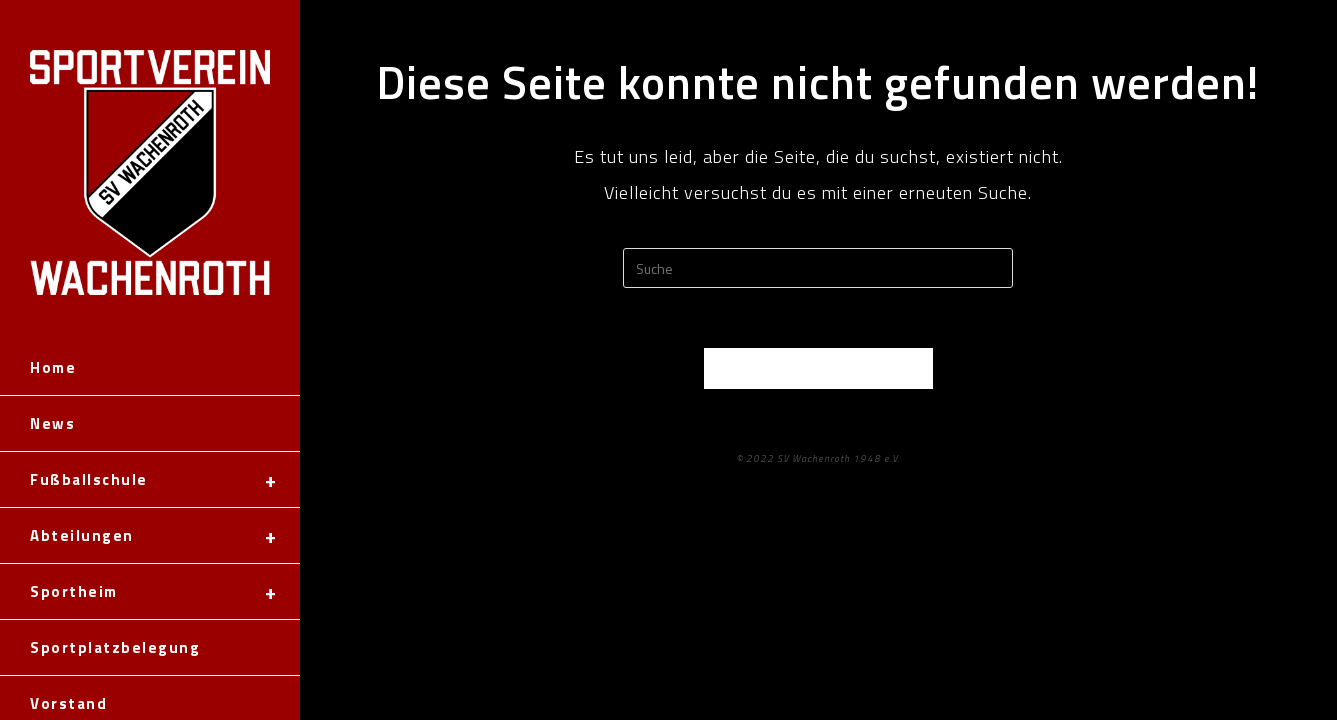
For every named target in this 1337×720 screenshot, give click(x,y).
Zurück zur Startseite (818, 368)
